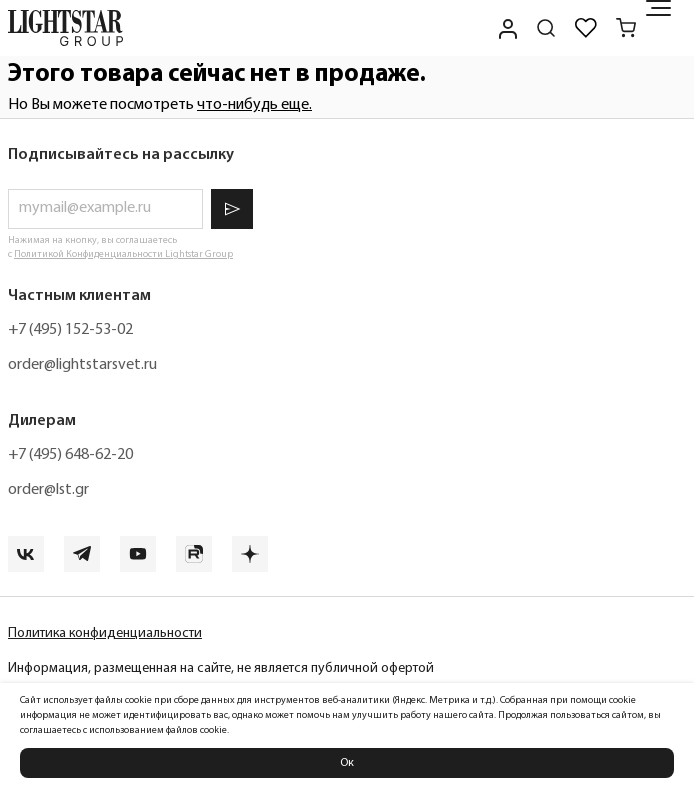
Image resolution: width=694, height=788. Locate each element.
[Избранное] (586, 28)
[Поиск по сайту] (546, 28)
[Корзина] (626, 28)
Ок (347, 763)
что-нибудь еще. (254, 105)
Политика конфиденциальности (105, 633)
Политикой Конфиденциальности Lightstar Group (123, 254)
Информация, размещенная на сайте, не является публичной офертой (221, 668)
